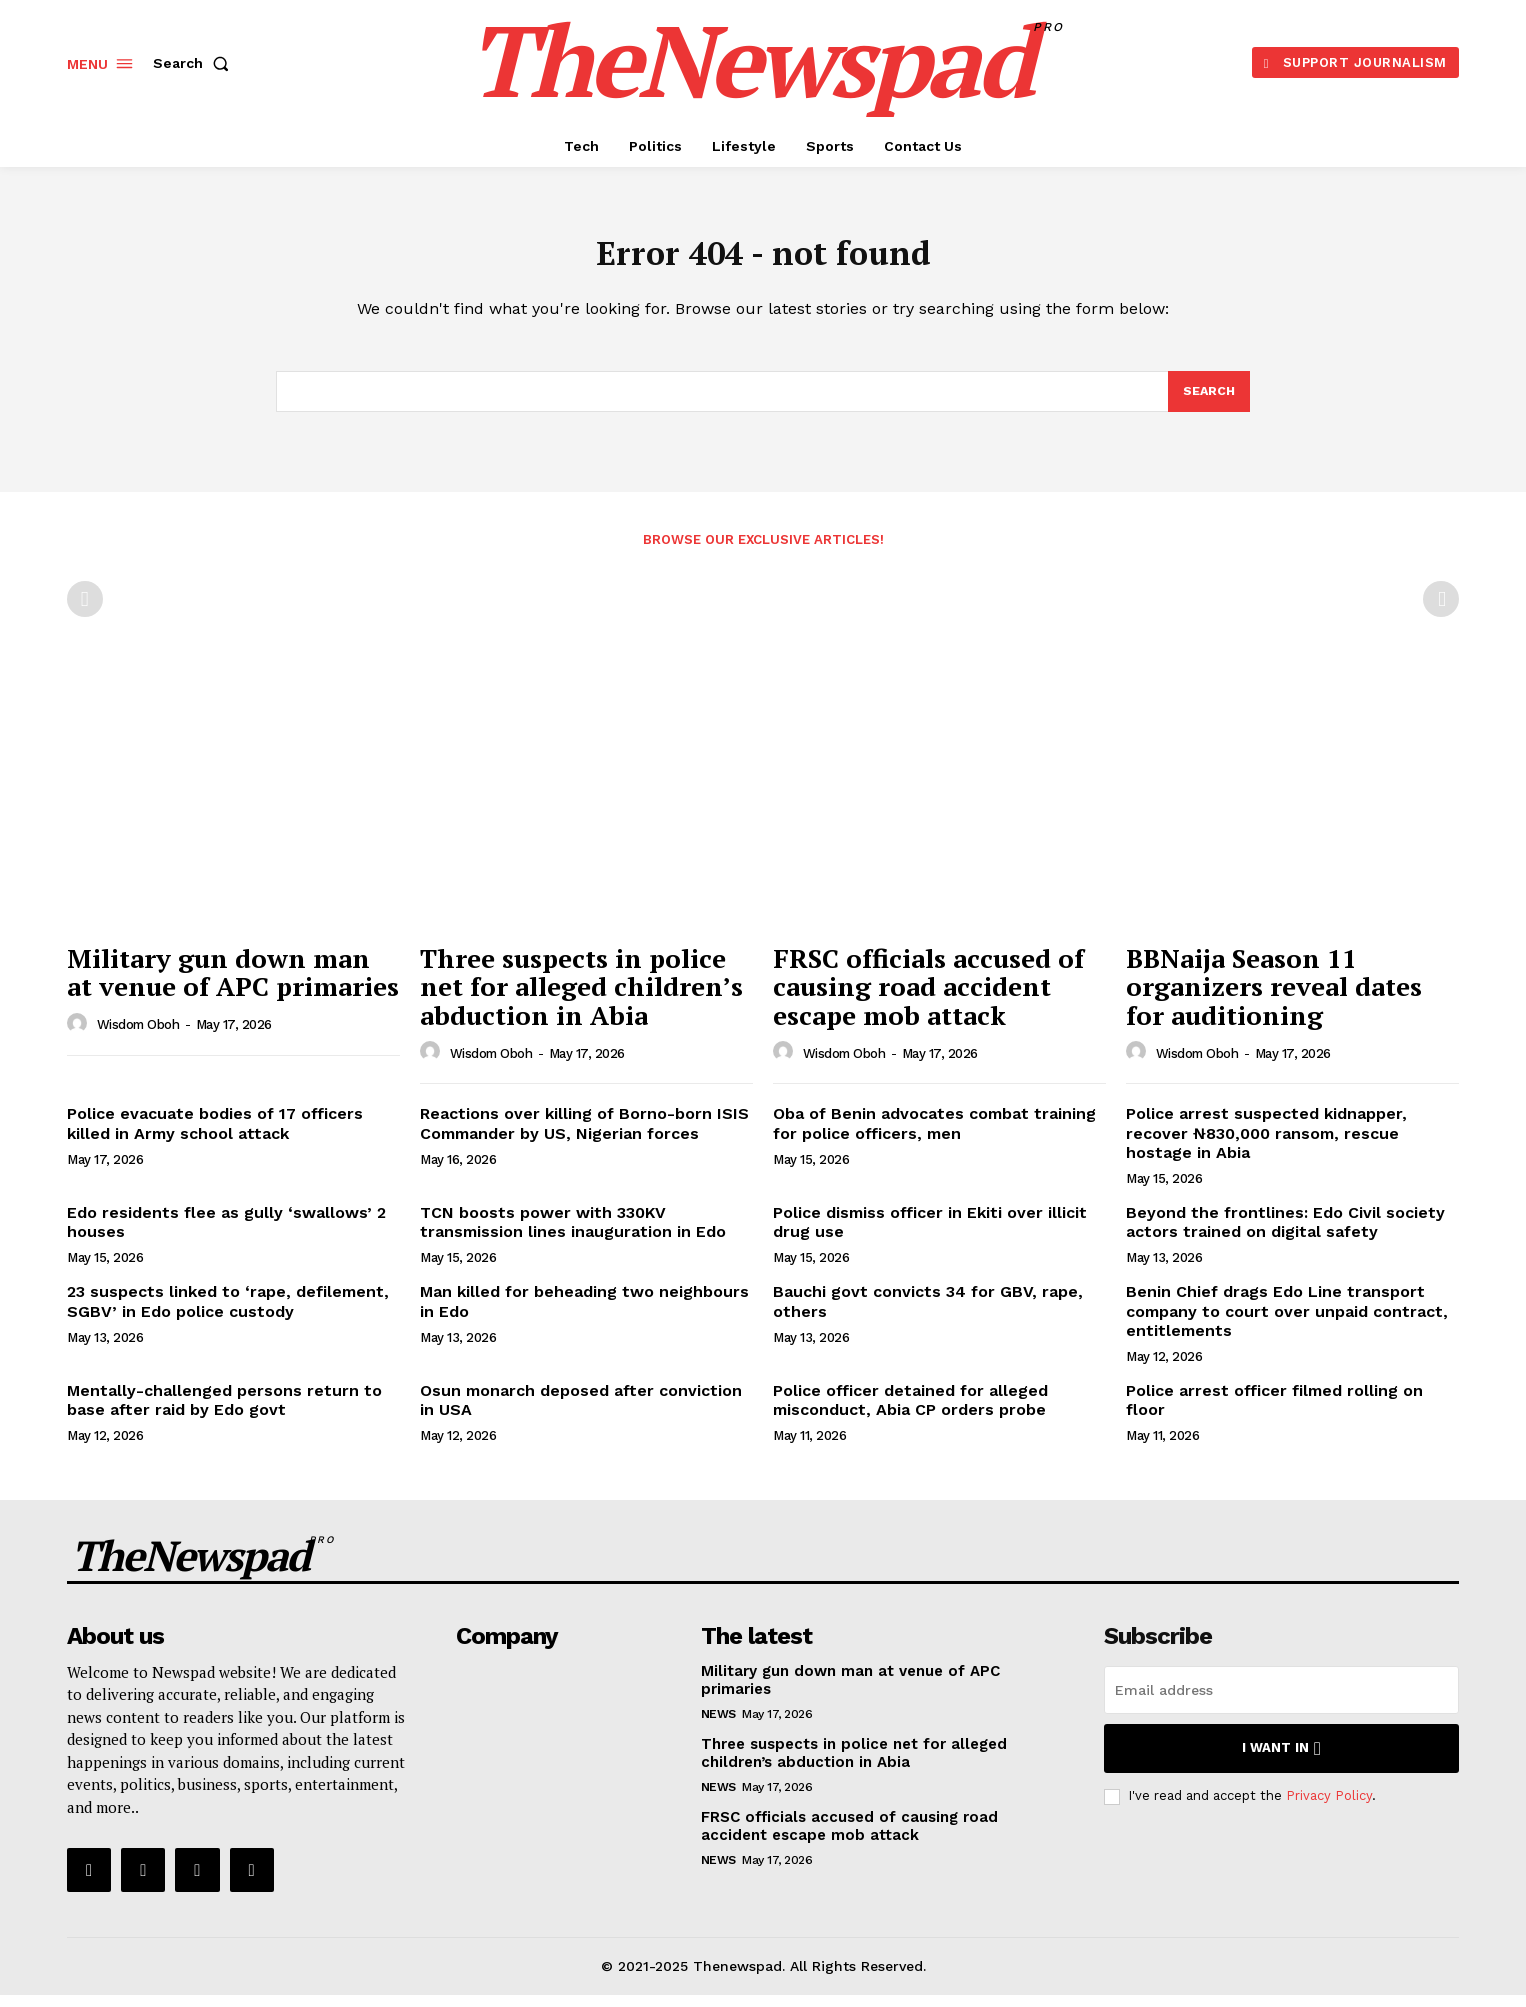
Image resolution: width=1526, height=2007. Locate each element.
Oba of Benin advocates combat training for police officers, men (934, 1135)
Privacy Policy (1329, 1807)
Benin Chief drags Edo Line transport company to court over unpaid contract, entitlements (1287, 1322)
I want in (1281, 1760)
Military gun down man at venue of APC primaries (233, 984)
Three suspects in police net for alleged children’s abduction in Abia (581, 998)
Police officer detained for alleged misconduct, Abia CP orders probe (910, 1412)
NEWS (718, 1726)
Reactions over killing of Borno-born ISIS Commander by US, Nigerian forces (584, 1135)
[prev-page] (85, 611)
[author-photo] (80, 1036)
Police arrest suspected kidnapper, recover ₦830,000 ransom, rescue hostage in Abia (1266, 1144)
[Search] (1208, 402)
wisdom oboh (138, 1036)
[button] (195, 63)
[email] (1281, 1702)
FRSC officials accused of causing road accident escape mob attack (928, 998)
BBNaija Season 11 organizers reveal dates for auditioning (1274, 998)
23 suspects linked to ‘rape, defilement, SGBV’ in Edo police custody (228, 1313)
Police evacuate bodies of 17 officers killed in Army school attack (215, 1135)
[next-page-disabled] (1441, 611)
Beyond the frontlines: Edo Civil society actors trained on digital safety (1285, 1234)
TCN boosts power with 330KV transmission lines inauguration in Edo (573, 1234)
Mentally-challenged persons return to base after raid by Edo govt (224, 1412)
